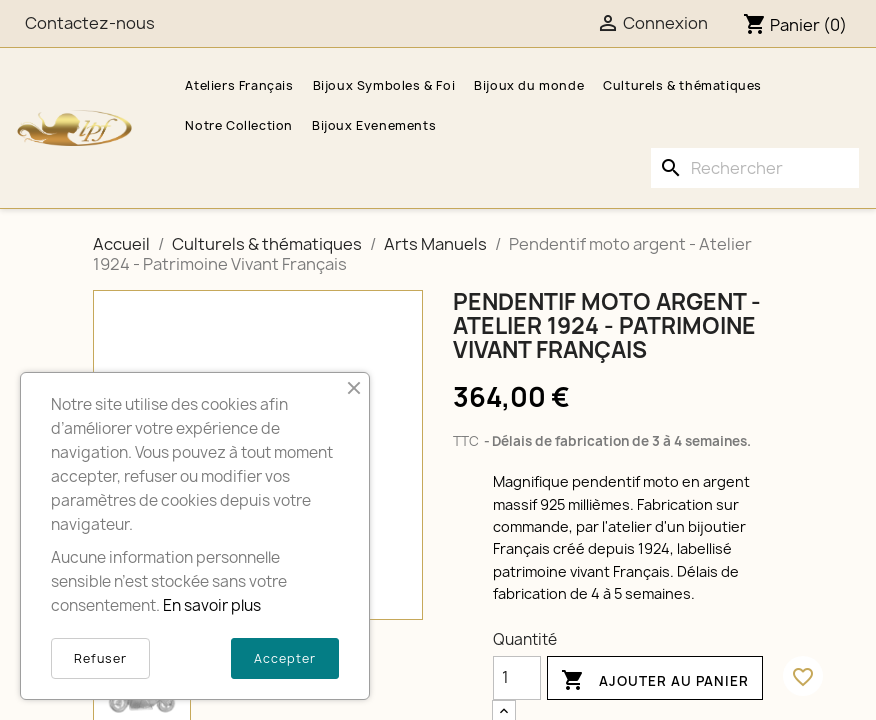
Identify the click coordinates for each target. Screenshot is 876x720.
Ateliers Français (239, 85)
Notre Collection (239, 125)
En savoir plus (212, 605)
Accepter (285, 658)
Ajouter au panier (655, 681)
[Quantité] (517, 678)
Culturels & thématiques (682, 85)
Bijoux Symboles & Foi (384, 85)
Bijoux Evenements (374, 125)
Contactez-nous (90, 23)
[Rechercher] (755, 168)
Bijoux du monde (529, 85)
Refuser (100, 658)
